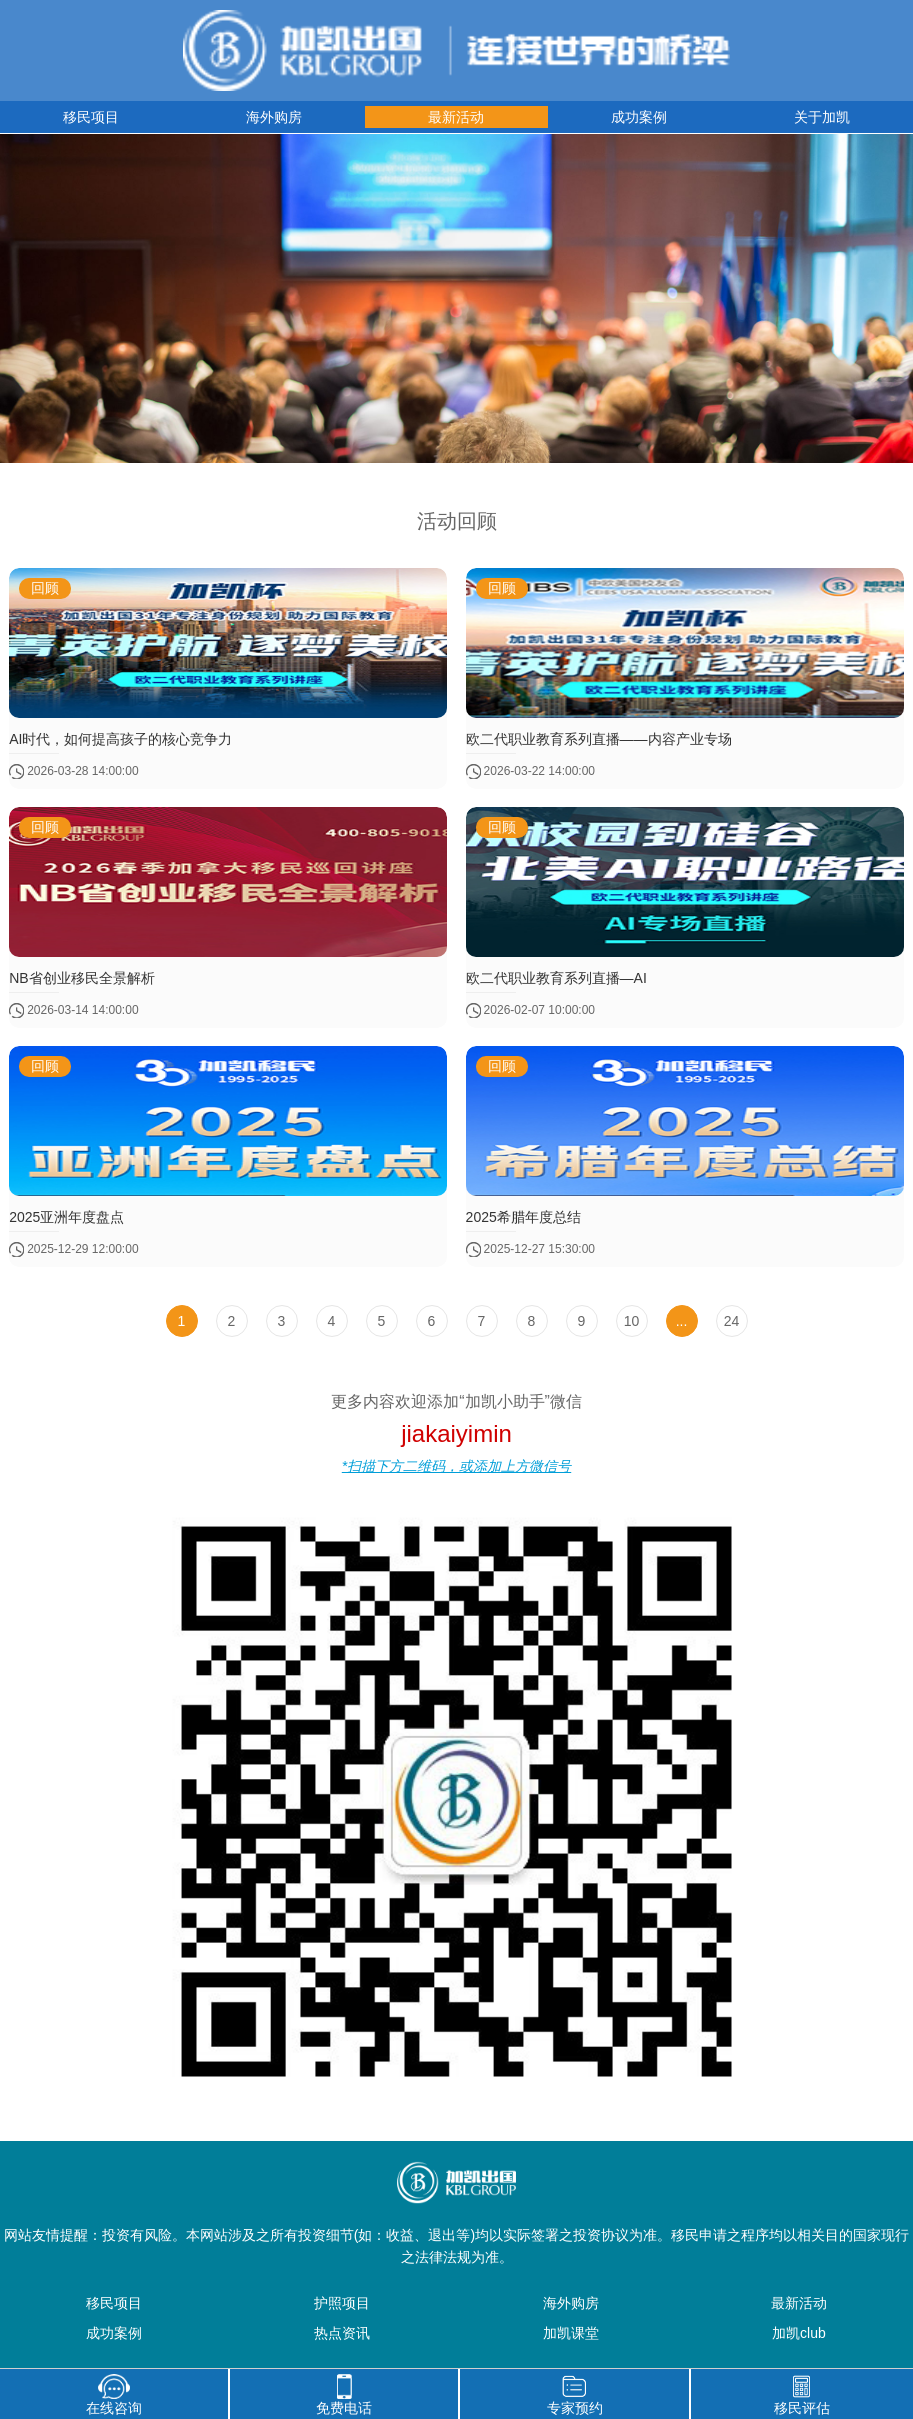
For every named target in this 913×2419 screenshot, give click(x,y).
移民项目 (91, 117)
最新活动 (456, 117)
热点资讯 (342, 2333)
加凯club (799, 2333)
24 (732, 1321)
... (682, 1321)
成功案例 (639, 117)
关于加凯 (822, 117)
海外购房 (274, 117)
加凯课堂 (571, 2333)
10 (632, 1321)
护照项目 (342, 2303)
